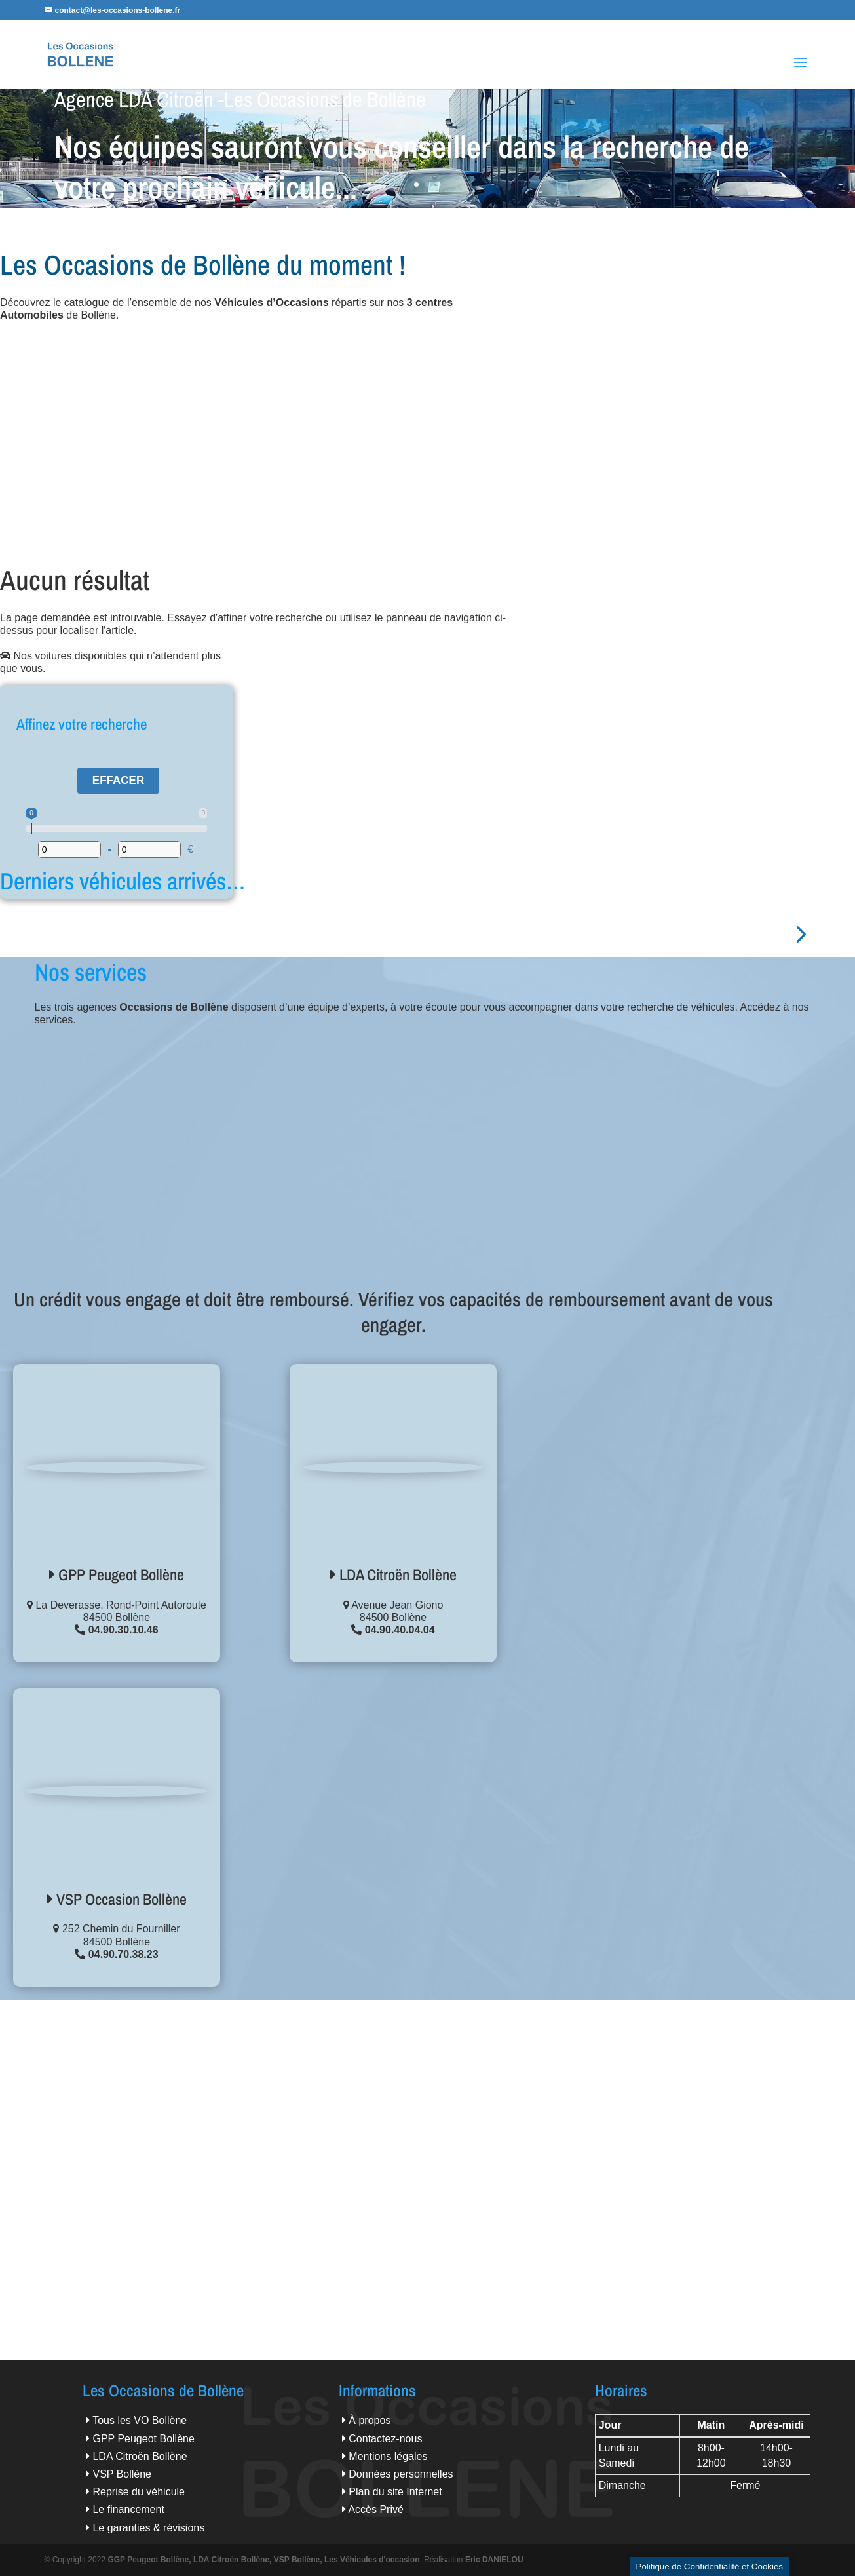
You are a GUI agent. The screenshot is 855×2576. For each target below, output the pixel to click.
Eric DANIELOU (494, 2559)
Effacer (118, 780)
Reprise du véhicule (138, 2491)
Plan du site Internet (395, 2491)
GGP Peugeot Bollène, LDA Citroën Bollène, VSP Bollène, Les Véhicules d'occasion (263, 2559)
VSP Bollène (121, 2474)
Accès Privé (375, 2509)
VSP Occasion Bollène (117, 1898)
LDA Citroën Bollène (393, 1574)
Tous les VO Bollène (139, 2420)
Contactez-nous (385, 2438)
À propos (369, 2420)
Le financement (128, 2509)
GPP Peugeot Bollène (116, 1574)
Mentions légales (388, 2456)
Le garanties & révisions (148, 2527)
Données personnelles (401, 2474)
